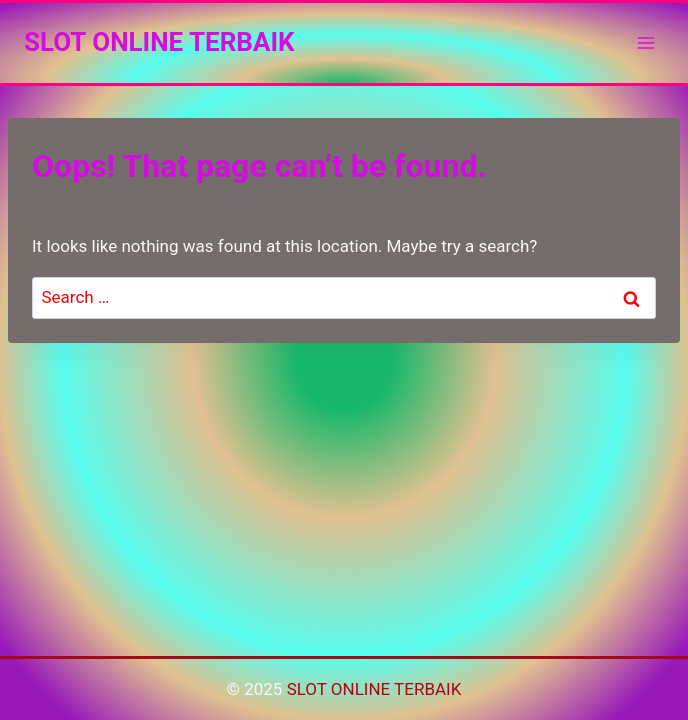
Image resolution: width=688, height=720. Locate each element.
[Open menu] (645, 42)
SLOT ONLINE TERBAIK (374, 689)
